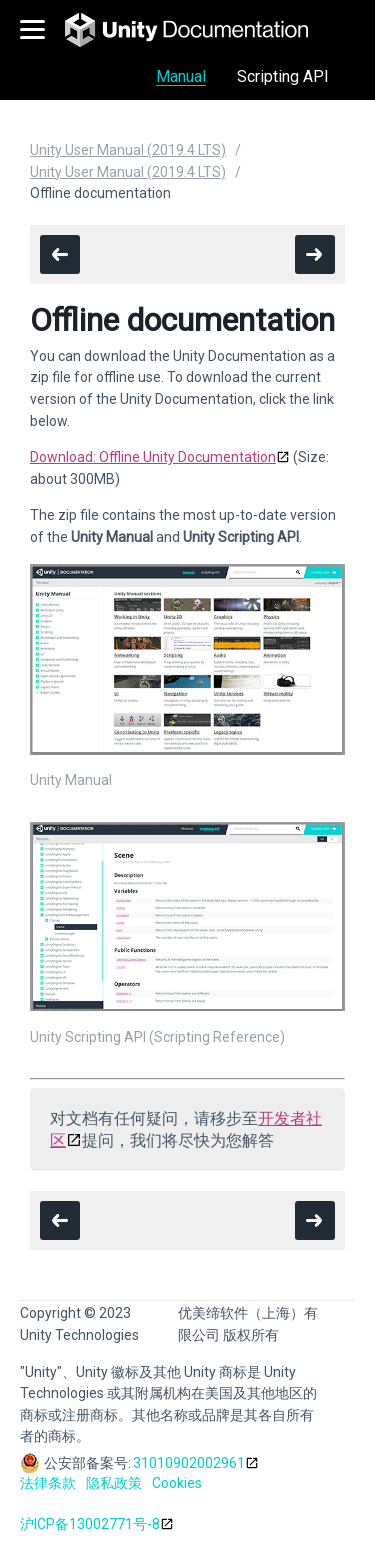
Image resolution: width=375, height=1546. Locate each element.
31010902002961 (189, 1463)
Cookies (177, 1483)
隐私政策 (114, 1483)
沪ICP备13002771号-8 (90, 1524)
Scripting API (283, 76)
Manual (181, 76)
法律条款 (48, 1483)
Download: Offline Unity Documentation (153, 457)
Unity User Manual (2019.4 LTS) (128, 150)
